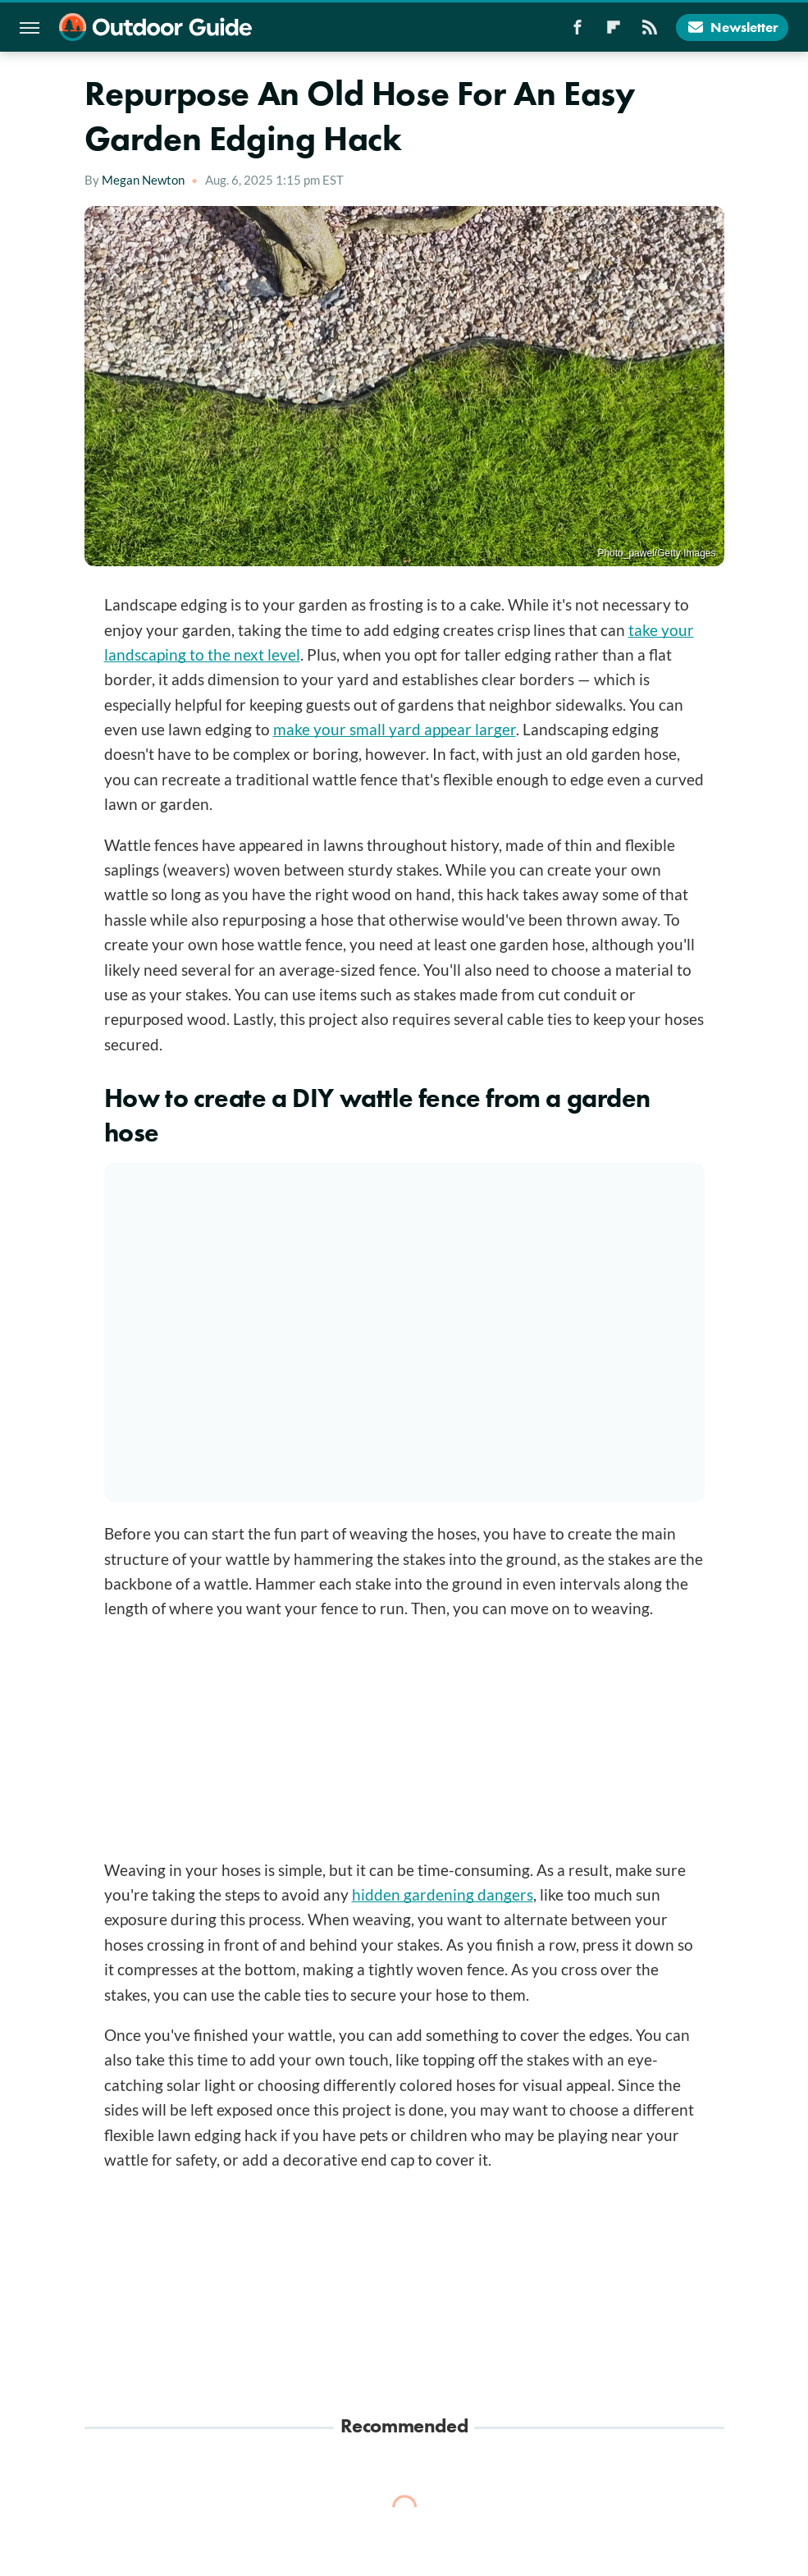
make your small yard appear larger (394, 729)
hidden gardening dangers (442, 1894)
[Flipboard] (613, 32)
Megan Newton (143, 179)
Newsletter (732, 27)
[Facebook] (577, 32)
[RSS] (650, 32)
